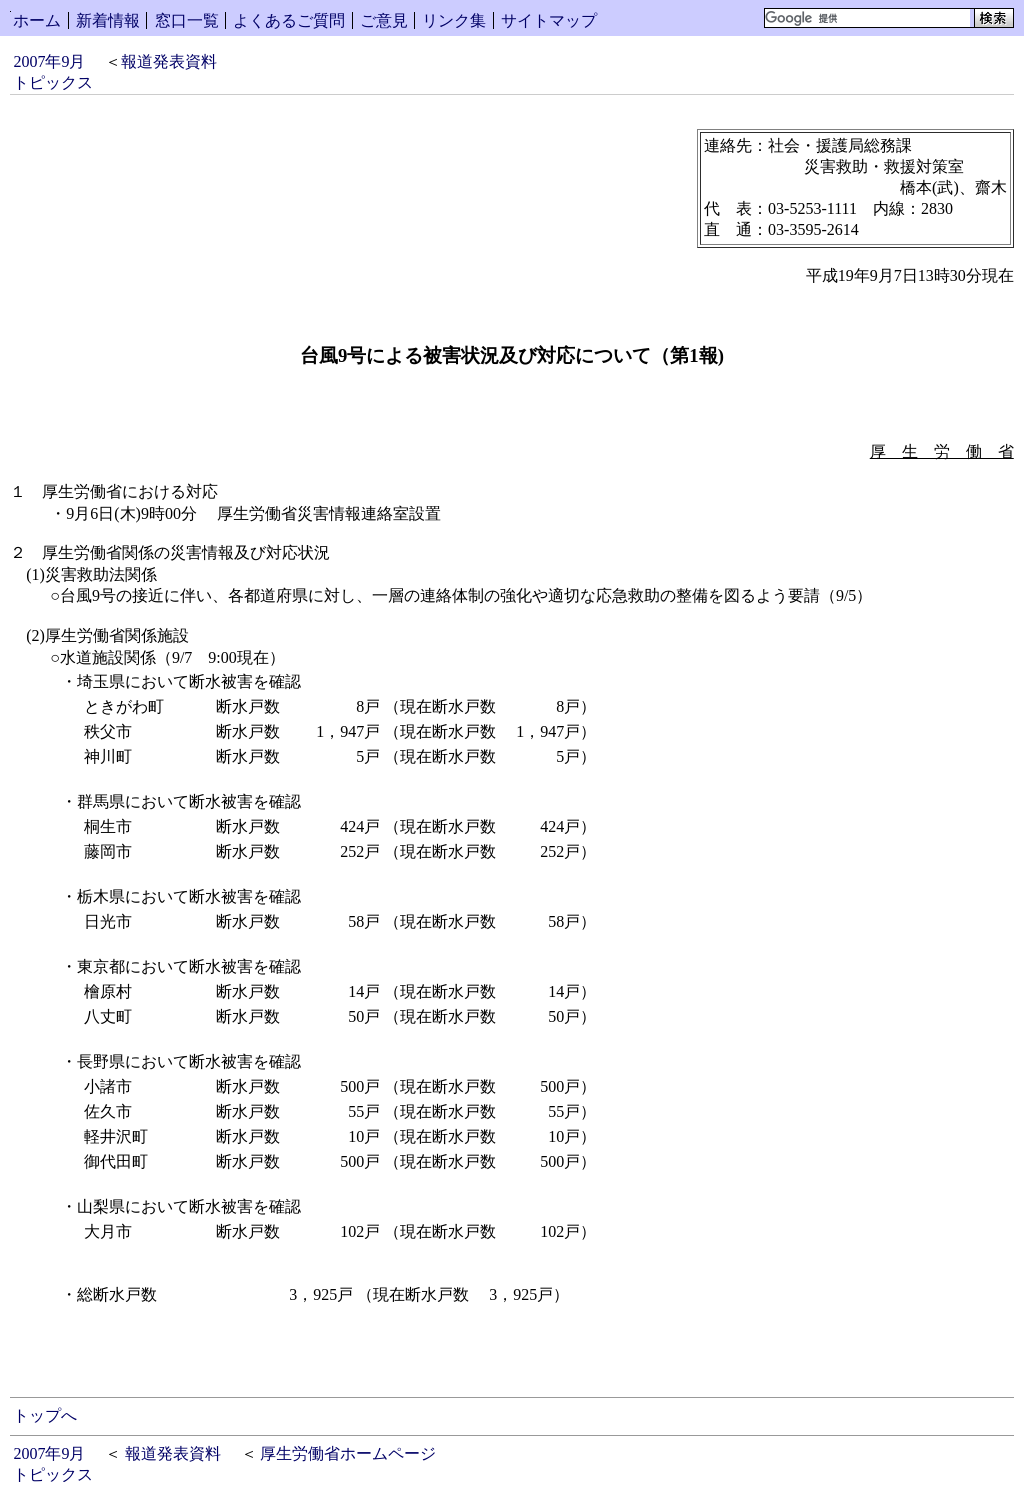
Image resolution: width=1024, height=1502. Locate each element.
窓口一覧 (187, 20)
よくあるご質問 (289, 20)
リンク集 (454, 20)
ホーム (37, 20)
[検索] (867, 18)
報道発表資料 (169, 61)
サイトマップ (549, 20)
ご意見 (384, 20)
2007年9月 (49, 61)
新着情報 (108, 20)
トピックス (53, 82)
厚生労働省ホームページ (348, 1453)
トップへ (45, 1415)
